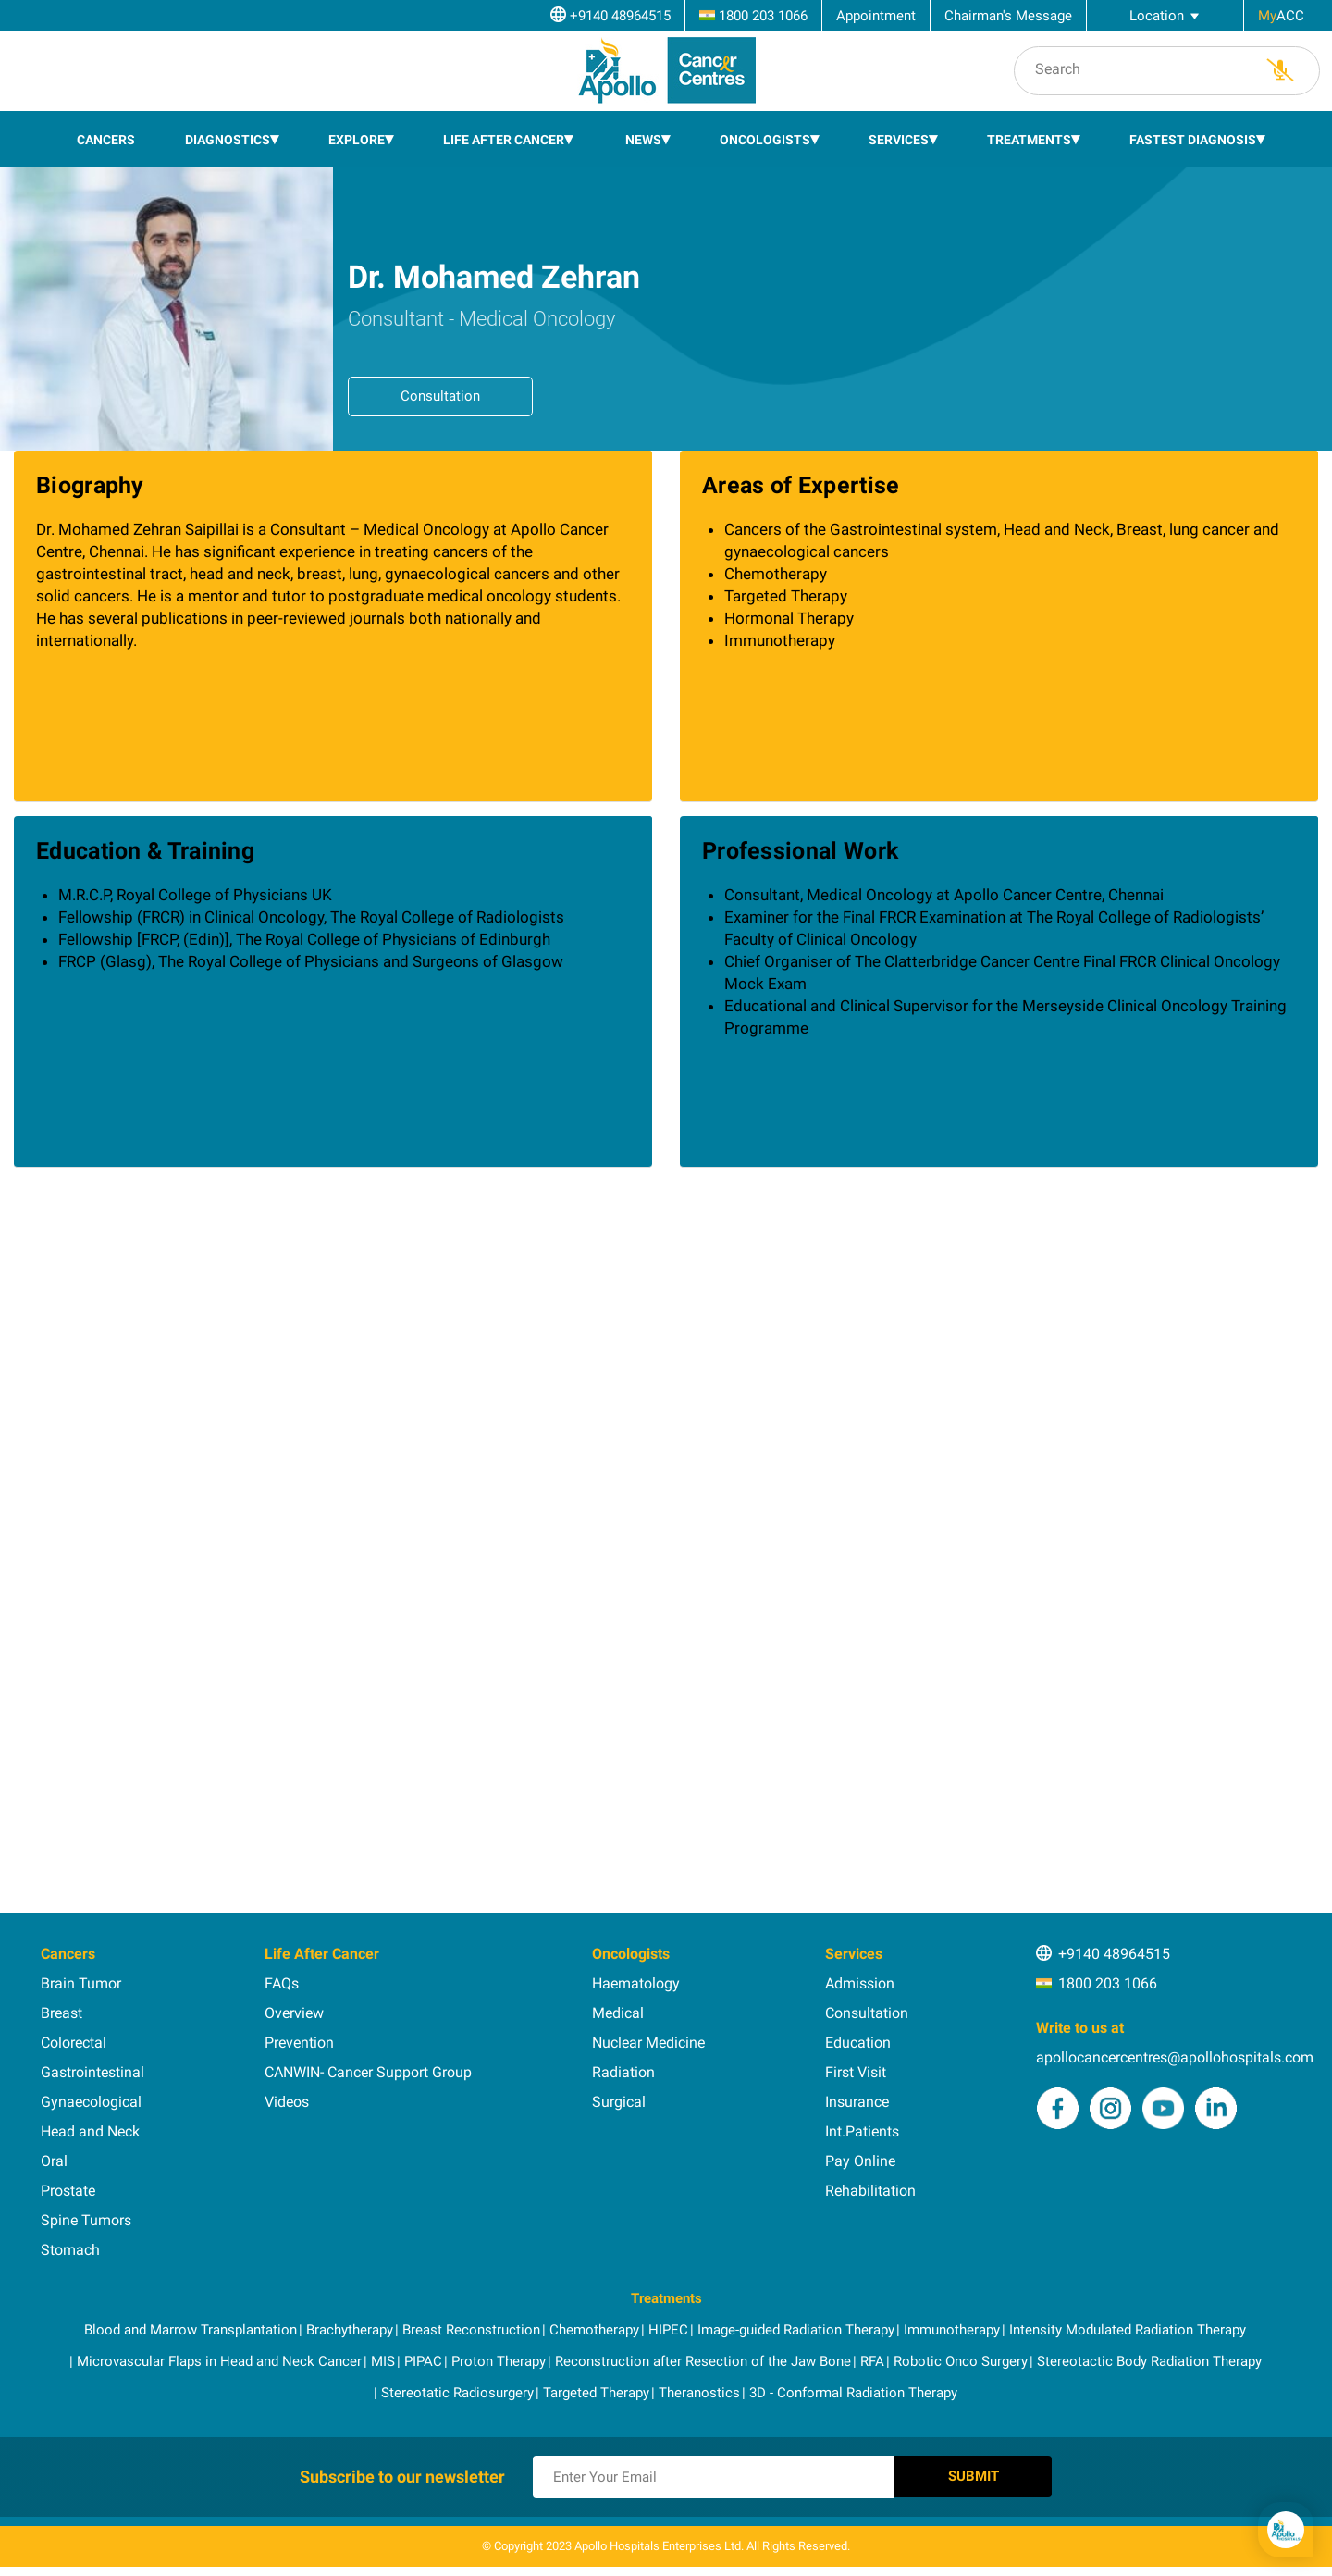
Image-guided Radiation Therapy (795, 2330)
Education (858, 2042)
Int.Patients (862, 2131)
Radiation (623, 2072)
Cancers (106, 139)
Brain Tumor (81, 1983)
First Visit (855, 2072)
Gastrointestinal (92, 2072)
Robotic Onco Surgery (961, 2361)
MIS (383, 2361)
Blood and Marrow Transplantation (190, 2330)
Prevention (299, 2042)
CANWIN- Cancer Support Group (368, 2072)
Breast (61, 2013)
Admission (859, 1983)
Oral (54, 2161)
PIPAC (423, 2361)
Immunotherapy (952, 2330)
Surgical (619, 2102)
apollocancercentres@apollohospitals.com (1175, 2057)
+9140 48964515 (1114, 1954)
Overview (294, 2013)
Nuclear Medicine (648, 2042)
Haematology (636, 1983)
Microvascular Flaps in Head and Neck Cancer (219, 2361)
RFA (872, 2361)
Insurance (857, 2102)
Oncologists (765, 139)
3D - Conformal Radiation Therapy (853, 2392)
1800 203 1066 (1107, 1983)
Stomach (70, 2250)
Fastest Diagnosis (1192, 139)
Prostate (68, 2190)
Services (899, 139)
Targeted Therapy (596, 2392)
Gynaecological (91, 2102)
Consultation (440, 396)
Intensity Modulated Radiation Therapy (1127, 2330)
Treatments (1029, 139)
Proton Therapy (498, 2361)
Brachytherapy (349, 2330)
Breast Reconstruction (471, 2330)
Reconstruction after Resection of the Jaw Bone (703, 2361)
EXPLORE (356, 139)
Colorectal (73, 2042)
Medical (618, 2013)
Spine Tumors (86, 2220)
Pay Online (860, 2161)
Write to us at (1080, 2028)
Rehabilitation (870, 2190)
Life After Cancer (503, 139)
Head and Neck (90, 2131)
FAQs (282, 1983)
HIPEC (668, 2330)
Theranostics (699, 2392)
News (643, 139)
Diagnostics (227, 139)
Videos (287, 2102)
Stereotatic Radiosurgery (457, 2392)
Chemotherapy (594, 2330)
